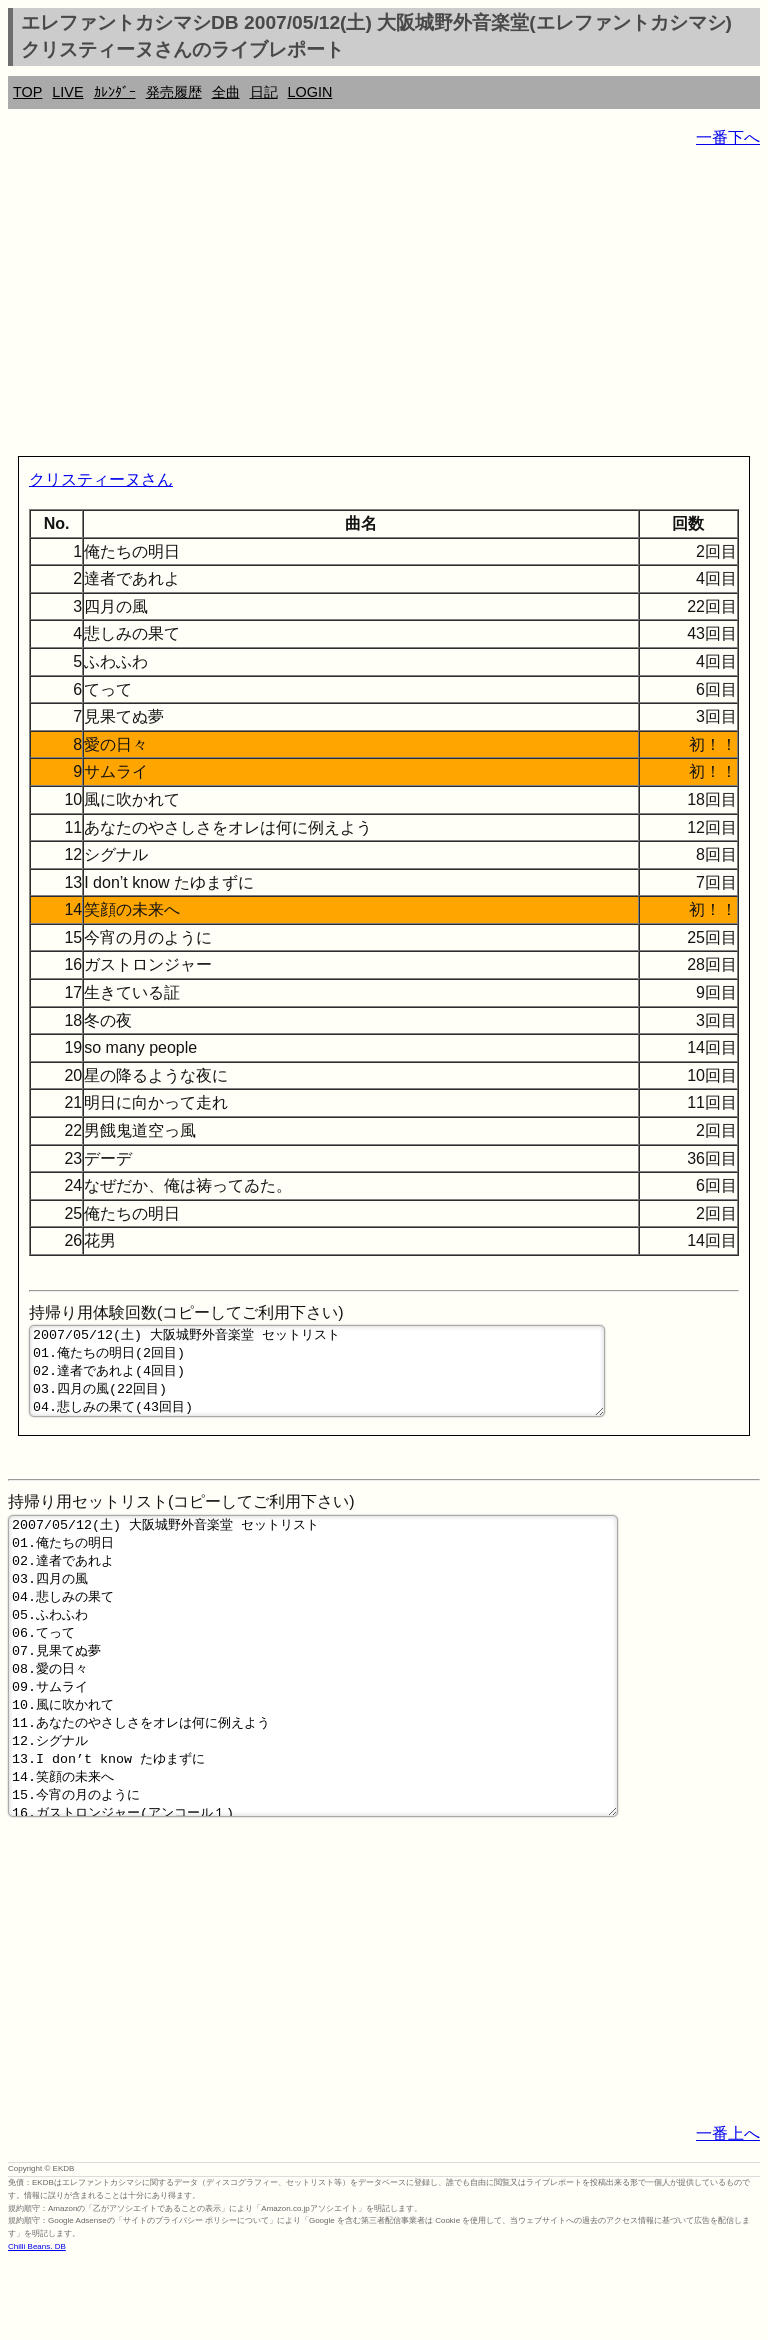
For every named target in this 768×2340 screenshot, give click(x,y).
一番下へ (728, 137)
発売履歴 (174, 92)
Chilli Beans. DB (37, 2324)
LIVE (67, 92)
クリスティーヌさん (101, 479)
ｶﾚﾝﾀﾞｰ (115, 92)
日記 (264, 92)
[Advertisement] (384, 306)
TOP (27, 92)
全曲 (226, 92)
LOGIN (310, 92)
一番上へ (728, 2211)
